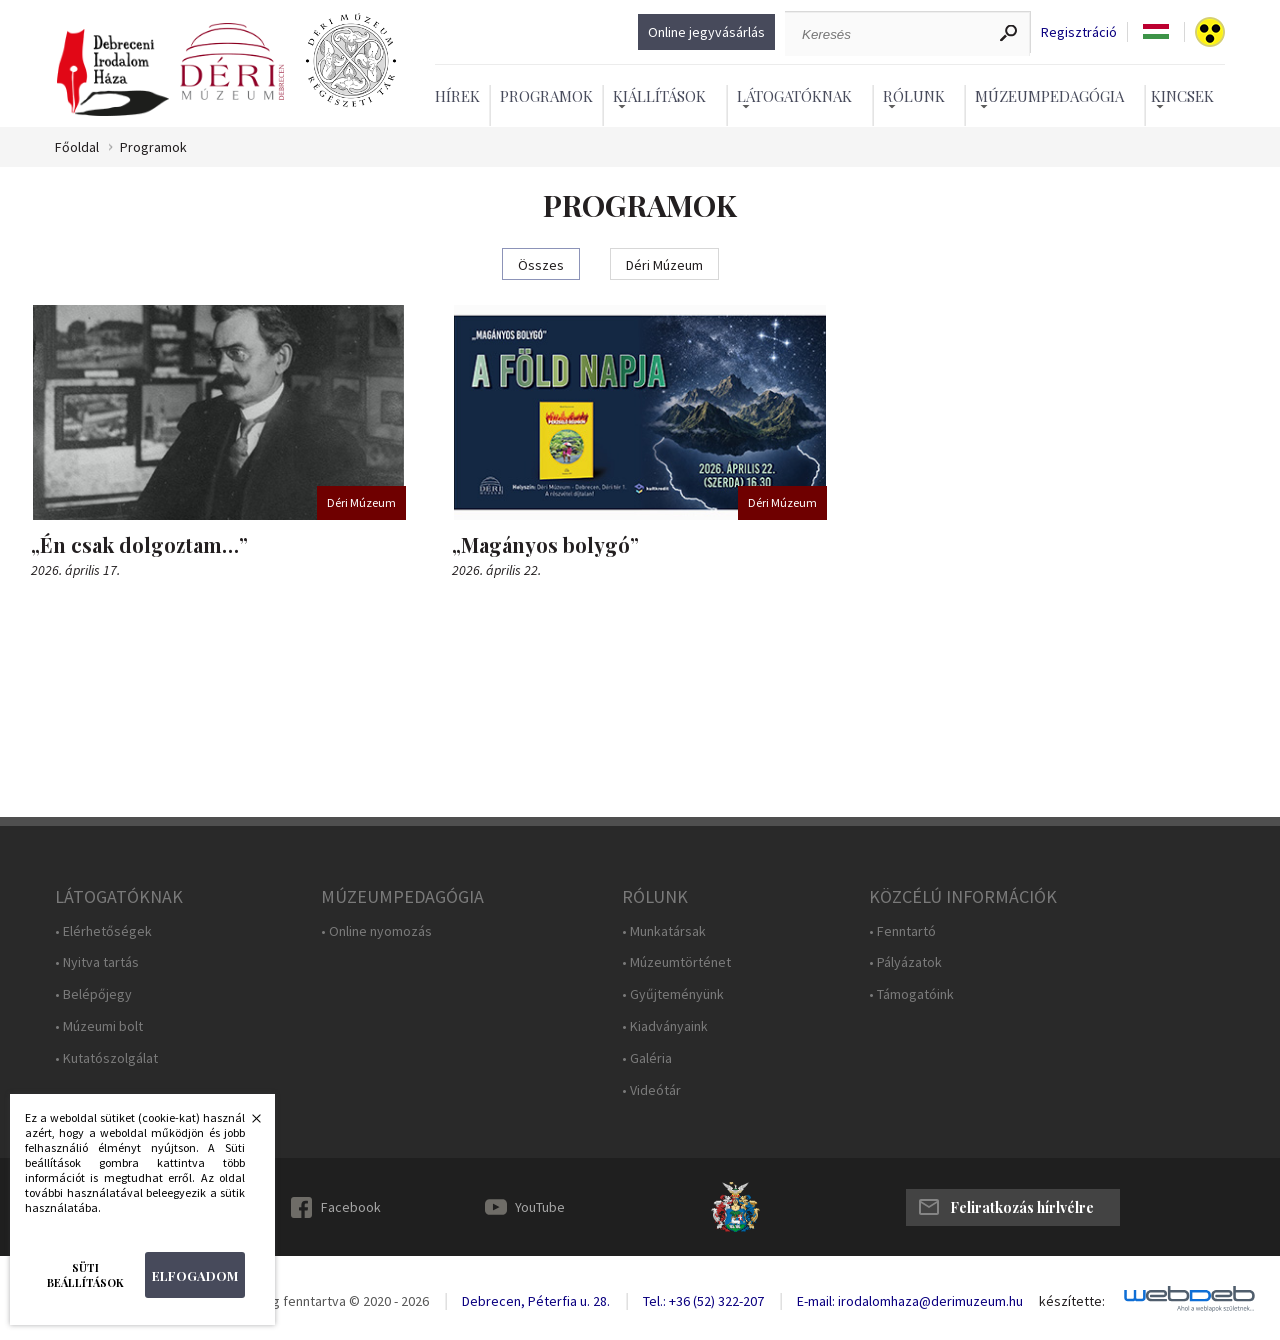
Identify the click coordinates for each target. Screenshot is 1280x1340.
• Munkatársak (664, 931)
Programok (546, 96)
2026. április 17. (75, 570)
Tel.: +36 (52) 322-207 (703, 1301)
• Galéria (647, 1058)
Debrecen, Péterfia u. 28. (536, 1301)
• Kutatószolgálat (106, 1058)
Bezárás (246, 1124)
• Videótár (651, 1090)
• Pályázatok (905, 962)
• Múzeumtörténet (676, 962)
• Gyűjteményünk (673, 994)
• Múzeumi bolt (99, 1026)
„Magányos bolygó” (545, 544)
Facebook (351, 1207)
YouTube (540, 1207)
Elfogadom (195, 1275)
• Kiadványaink (665, 1026)
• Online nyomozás (376, 931)
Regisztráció (1079, 32)
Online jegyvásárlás (706, 32)
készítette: (1072, 1301)
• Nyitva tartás (97, 962)
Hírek (457, 96)
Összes (541, 265)
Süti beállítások (85, 1275)
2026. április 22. (496, 570)
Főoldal (77, 147)
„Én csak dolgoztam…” (139, 544)
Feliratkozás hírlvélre (1022, 1207)
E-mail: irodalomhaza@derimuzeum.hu (910, 1301)
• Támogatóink (911, 994)
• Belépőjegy (93, 994)
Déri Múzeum (664, 265)
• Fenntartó (902, 931)
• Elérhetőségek (103, 931)
